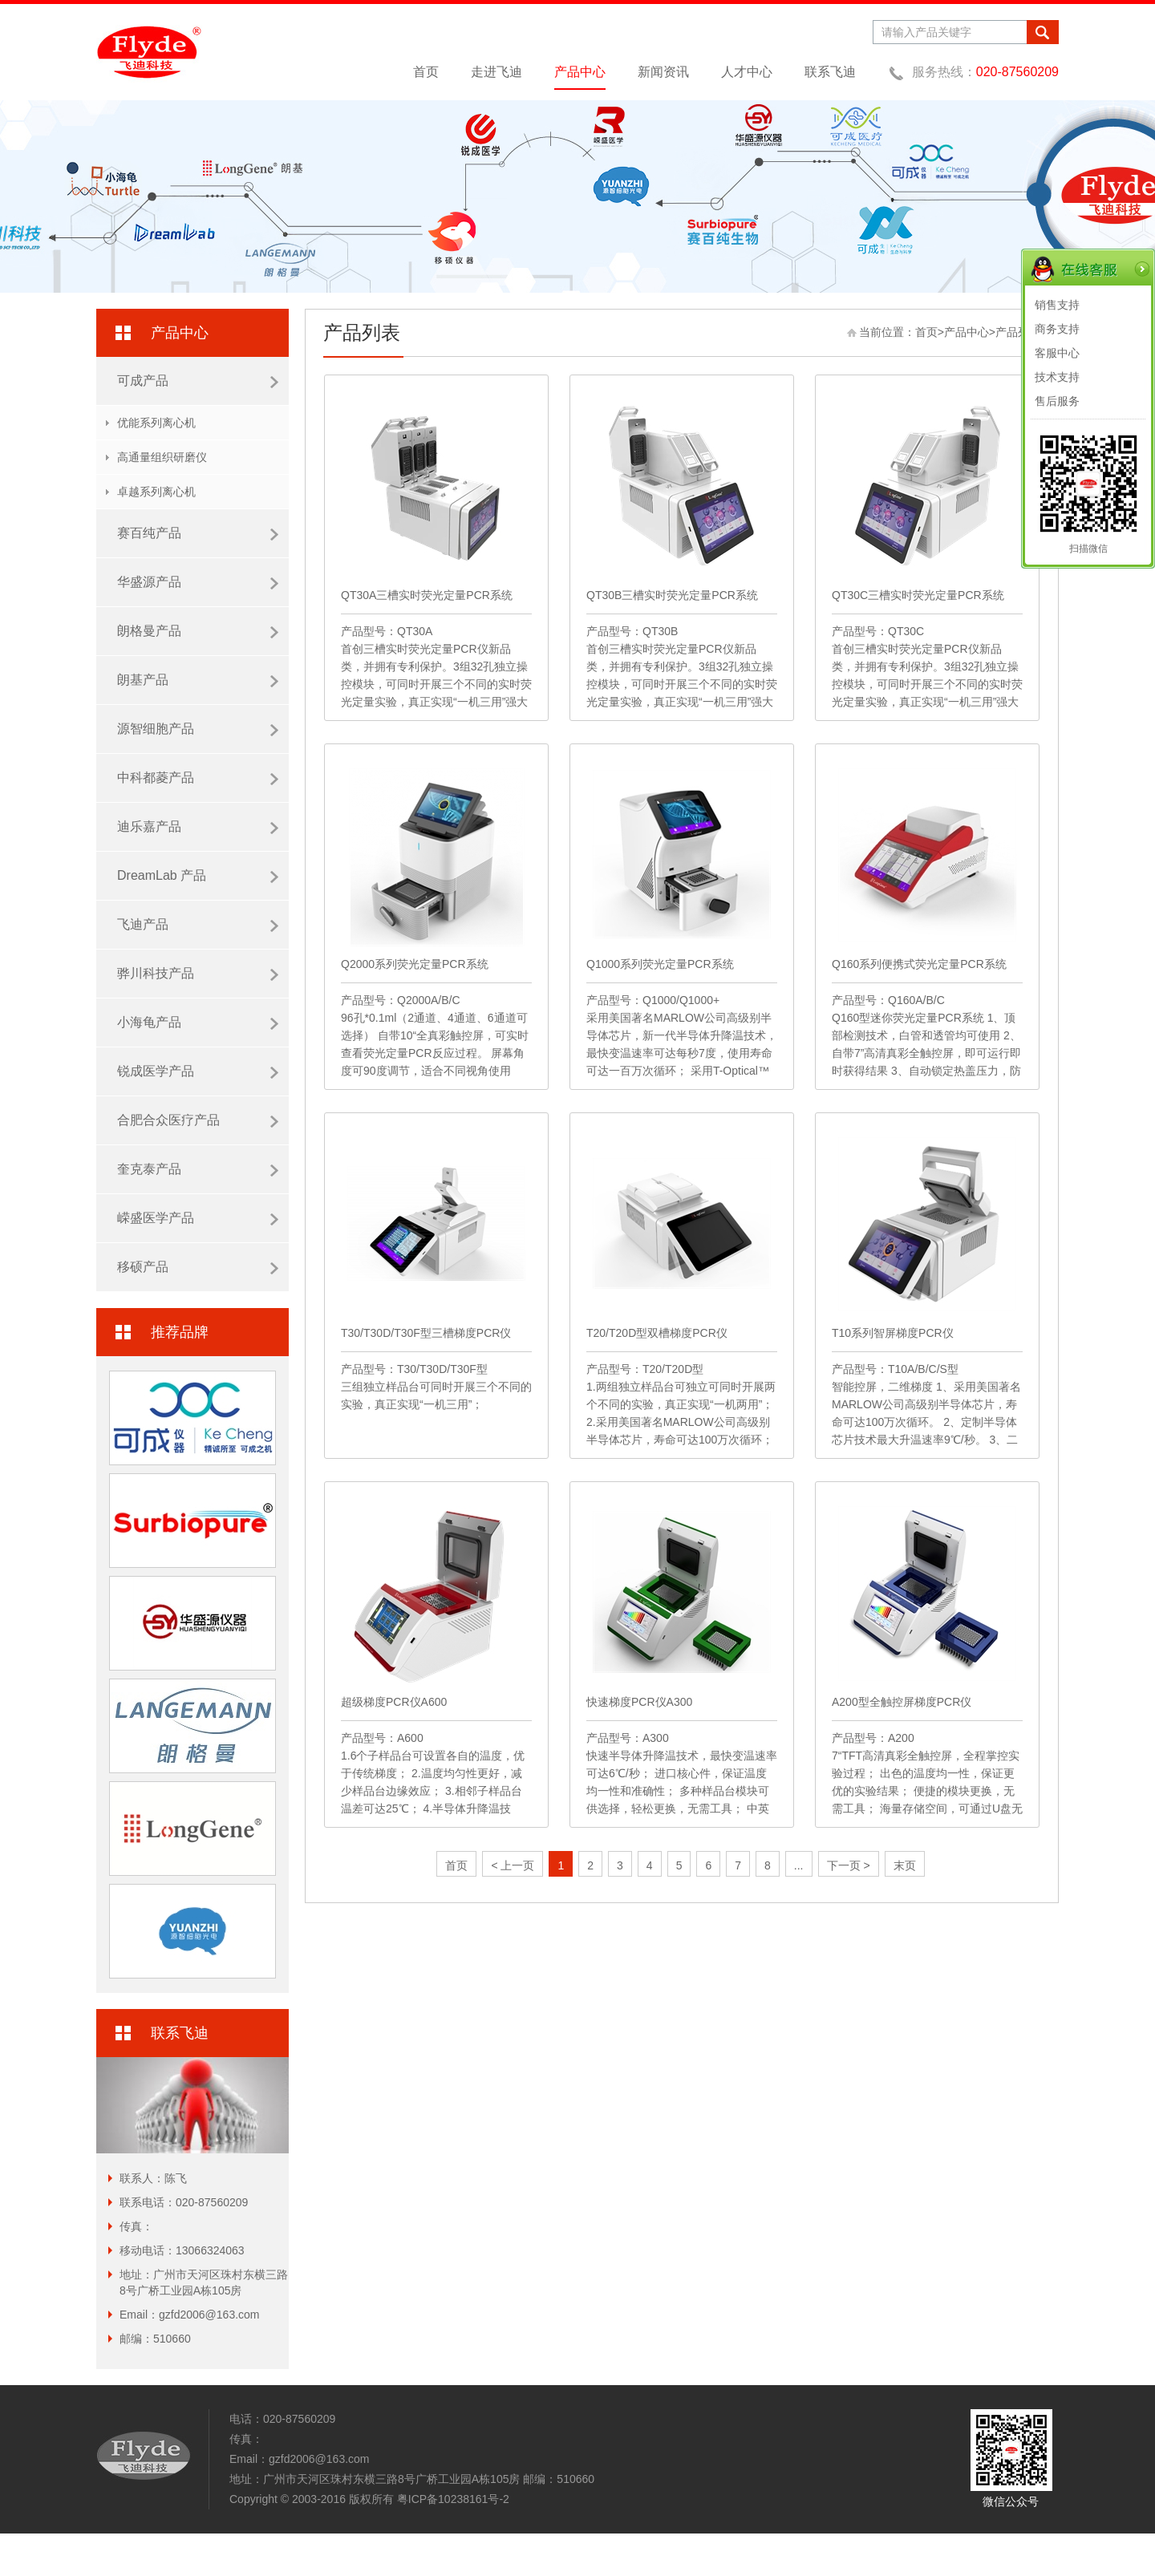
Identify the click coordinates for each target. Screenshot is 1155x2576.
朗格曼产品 (197, 631)
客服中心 (1057, 352)
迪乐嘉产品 (197, 827)
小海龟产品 (197, 1022)
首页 (426, 72)
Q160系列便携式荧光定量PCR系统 (919, 964)
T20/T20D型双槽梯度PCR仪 (656, 1332)
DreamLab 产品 (197, 876)
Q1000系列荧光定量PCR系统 (660, 964)
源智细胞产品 (197, 729)
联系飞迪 (830, 72)
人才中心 (746, 72)
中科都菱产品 (197, 778)
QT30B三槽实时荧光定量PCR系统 (672, 595)
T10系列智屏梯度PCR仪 (893, 1332)
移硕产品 (197, 1267)
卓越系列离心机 (156, 491)
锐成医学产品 (197, 1071)
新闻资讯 (663, 72)
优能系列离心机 (156, 422)
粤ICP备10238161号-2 (453, 2499)
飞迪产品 (197, 924)
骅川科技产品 (197, 973)
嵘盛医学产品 (197, 1218)
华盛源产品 (197, 582)
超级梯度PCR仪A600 (394, 1701)
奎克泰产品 (197, 1169)
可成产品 (197, 381)
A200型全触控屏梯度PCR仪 (901, 1701)
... (799, 1865)
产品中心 (580, 72)
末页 (905, 1865)
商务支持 (1057, 328)
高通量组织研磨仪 (162, 457)
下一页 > (848, 1865)
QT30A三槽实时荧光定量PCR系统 (427, 595)
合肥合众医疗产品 (197, 1120)
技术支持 (1057, 377)
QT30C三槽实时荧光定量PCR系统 (918, 595)
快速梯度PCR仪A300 (639, 1701)
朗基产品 (197, 680)
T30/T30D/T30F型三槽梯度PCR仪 (426, 1332)
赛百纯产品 (197, 533)
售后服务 (1057, 401)
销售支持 (1057, 304)
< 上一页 (512, 1865)
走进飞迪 (496, 72)
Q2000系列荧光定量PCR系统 (414, 964)
